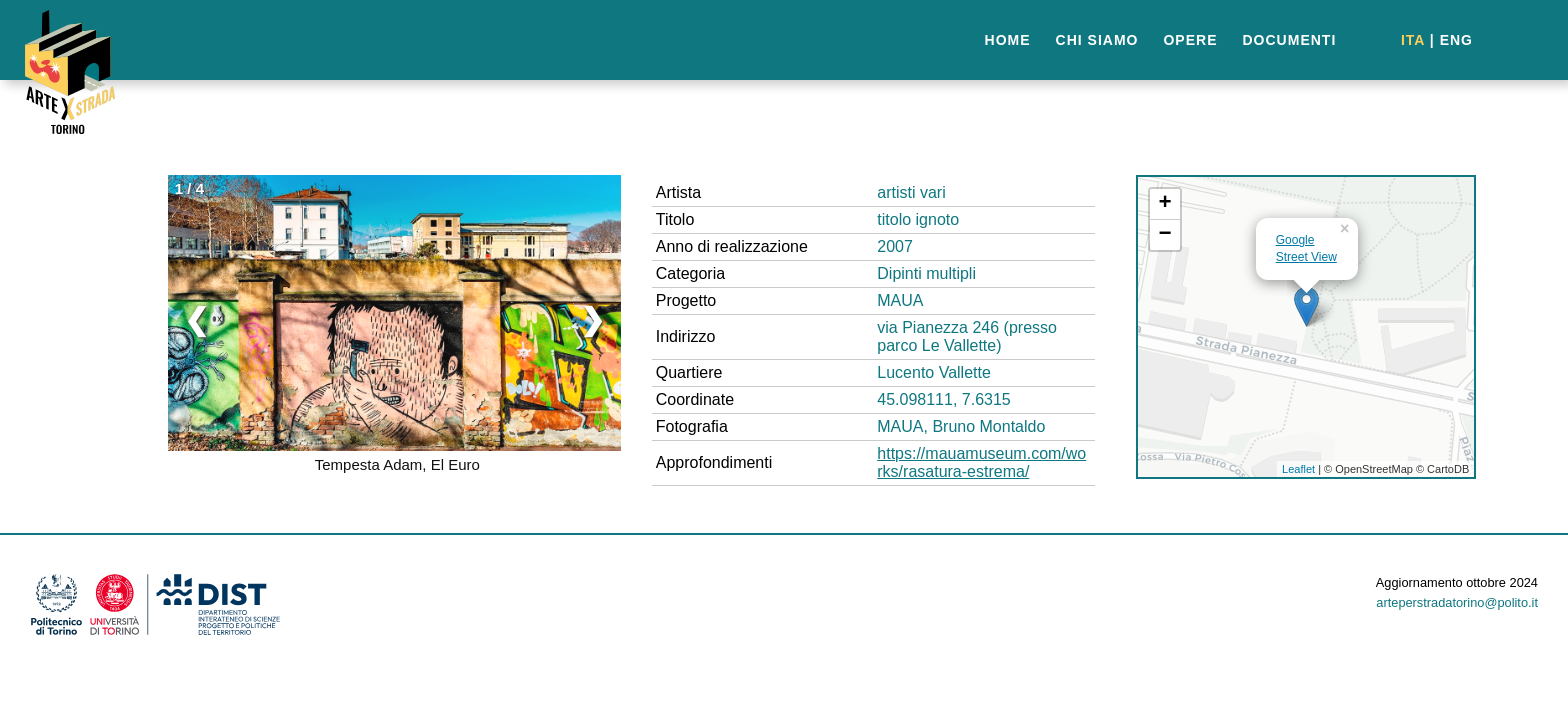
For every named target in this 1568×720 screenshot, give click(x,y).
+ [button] (1165, 204)
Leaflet (1298, 469)
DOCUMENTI (1290, 40)
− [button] (1165, 235)
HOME (1008, 40)
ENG (1456, 40)
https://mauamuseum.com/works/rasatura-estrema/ (981, 462)
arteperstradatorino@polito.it (1457, 602)
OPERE (1190, 40)
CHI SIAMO (1097, 40)
